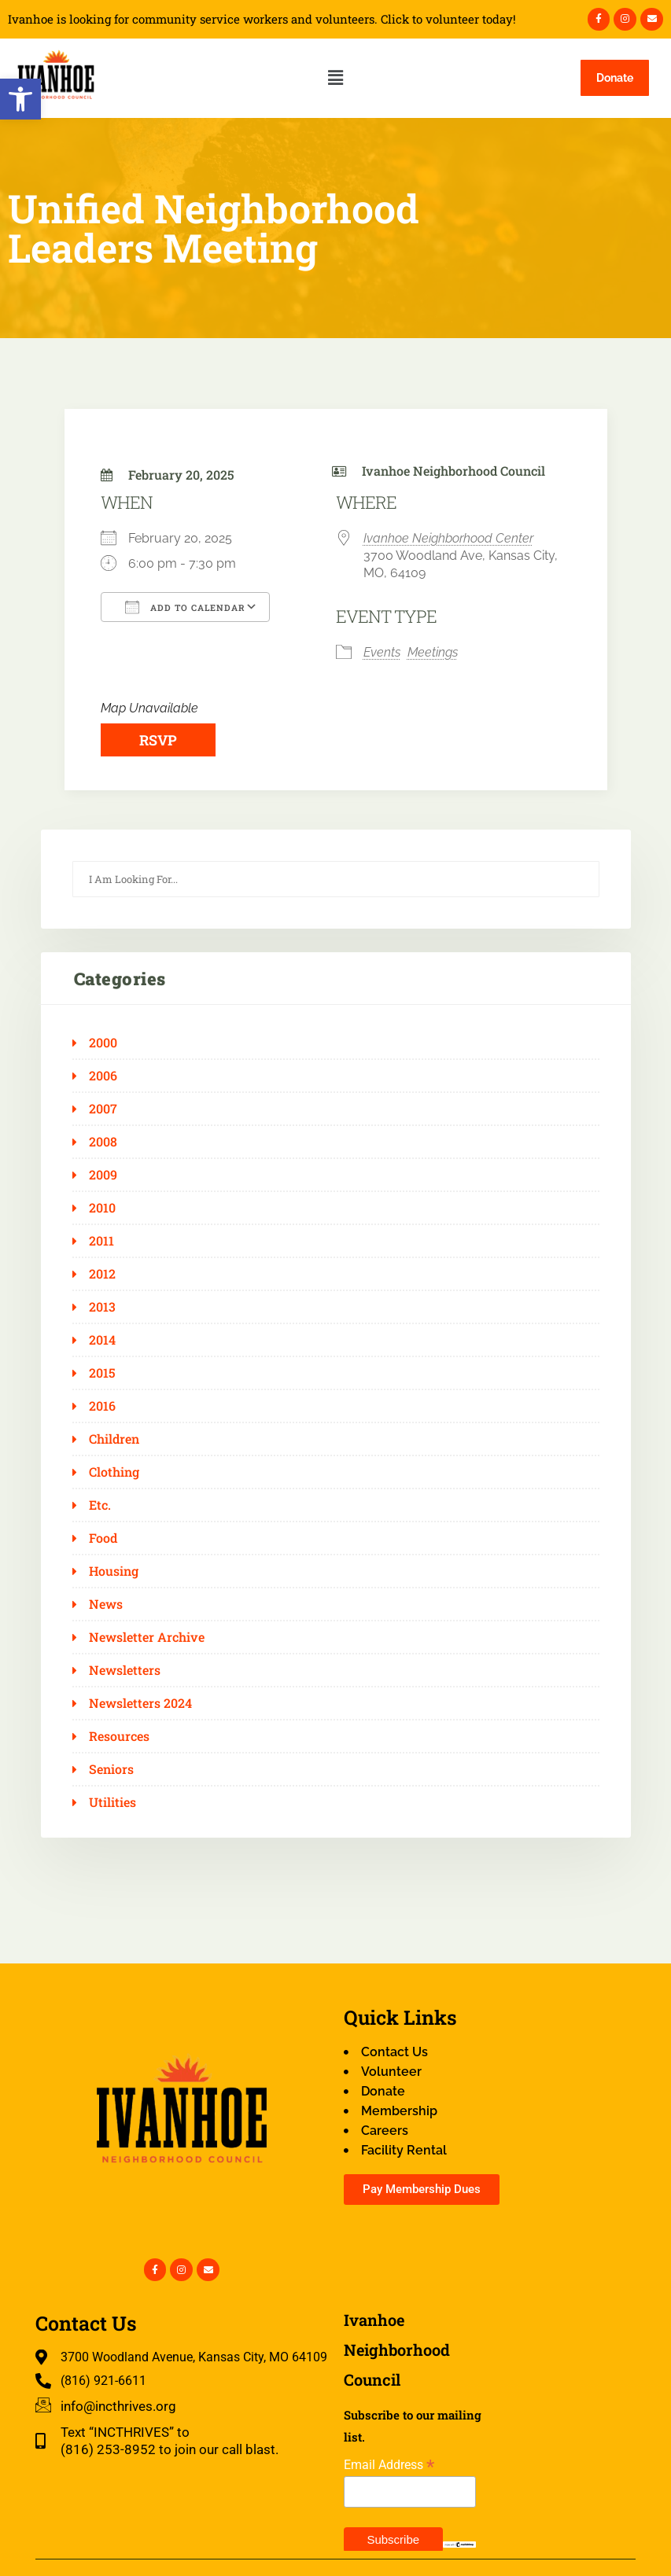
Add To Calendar (185, 607)
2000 (103, 1043)
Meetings (432, 652)
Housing (113, 1571)
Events (381, 652)
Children (114, 1439)
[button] (20, 99)
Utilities (112, 1802)
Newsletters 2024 (140, 1703)
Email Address (389, 2465)
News (106, 1604)
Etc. (100, 1505)
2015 (102, 1373)
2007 (103, 1109)
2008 (103, 1142)
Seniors (111, 1769)
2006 (103, 1076)
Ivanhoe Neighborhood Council (453, 470)
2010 (102, 1208)
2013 (102, 1307)
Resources (119, 1736)
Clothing (114, 1472)
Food (103, 1538)
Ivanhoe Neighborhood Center (448, 538)
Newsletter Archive (147, 1637)
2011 (101, 1241)
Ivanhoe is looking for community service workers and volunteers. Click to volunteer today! (262, 19)
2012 (102, 1274)
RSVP (158, 739)
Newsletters (124, 1670)
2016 (102, 1406)
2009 (103, 1175)
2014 (102, 1340)
